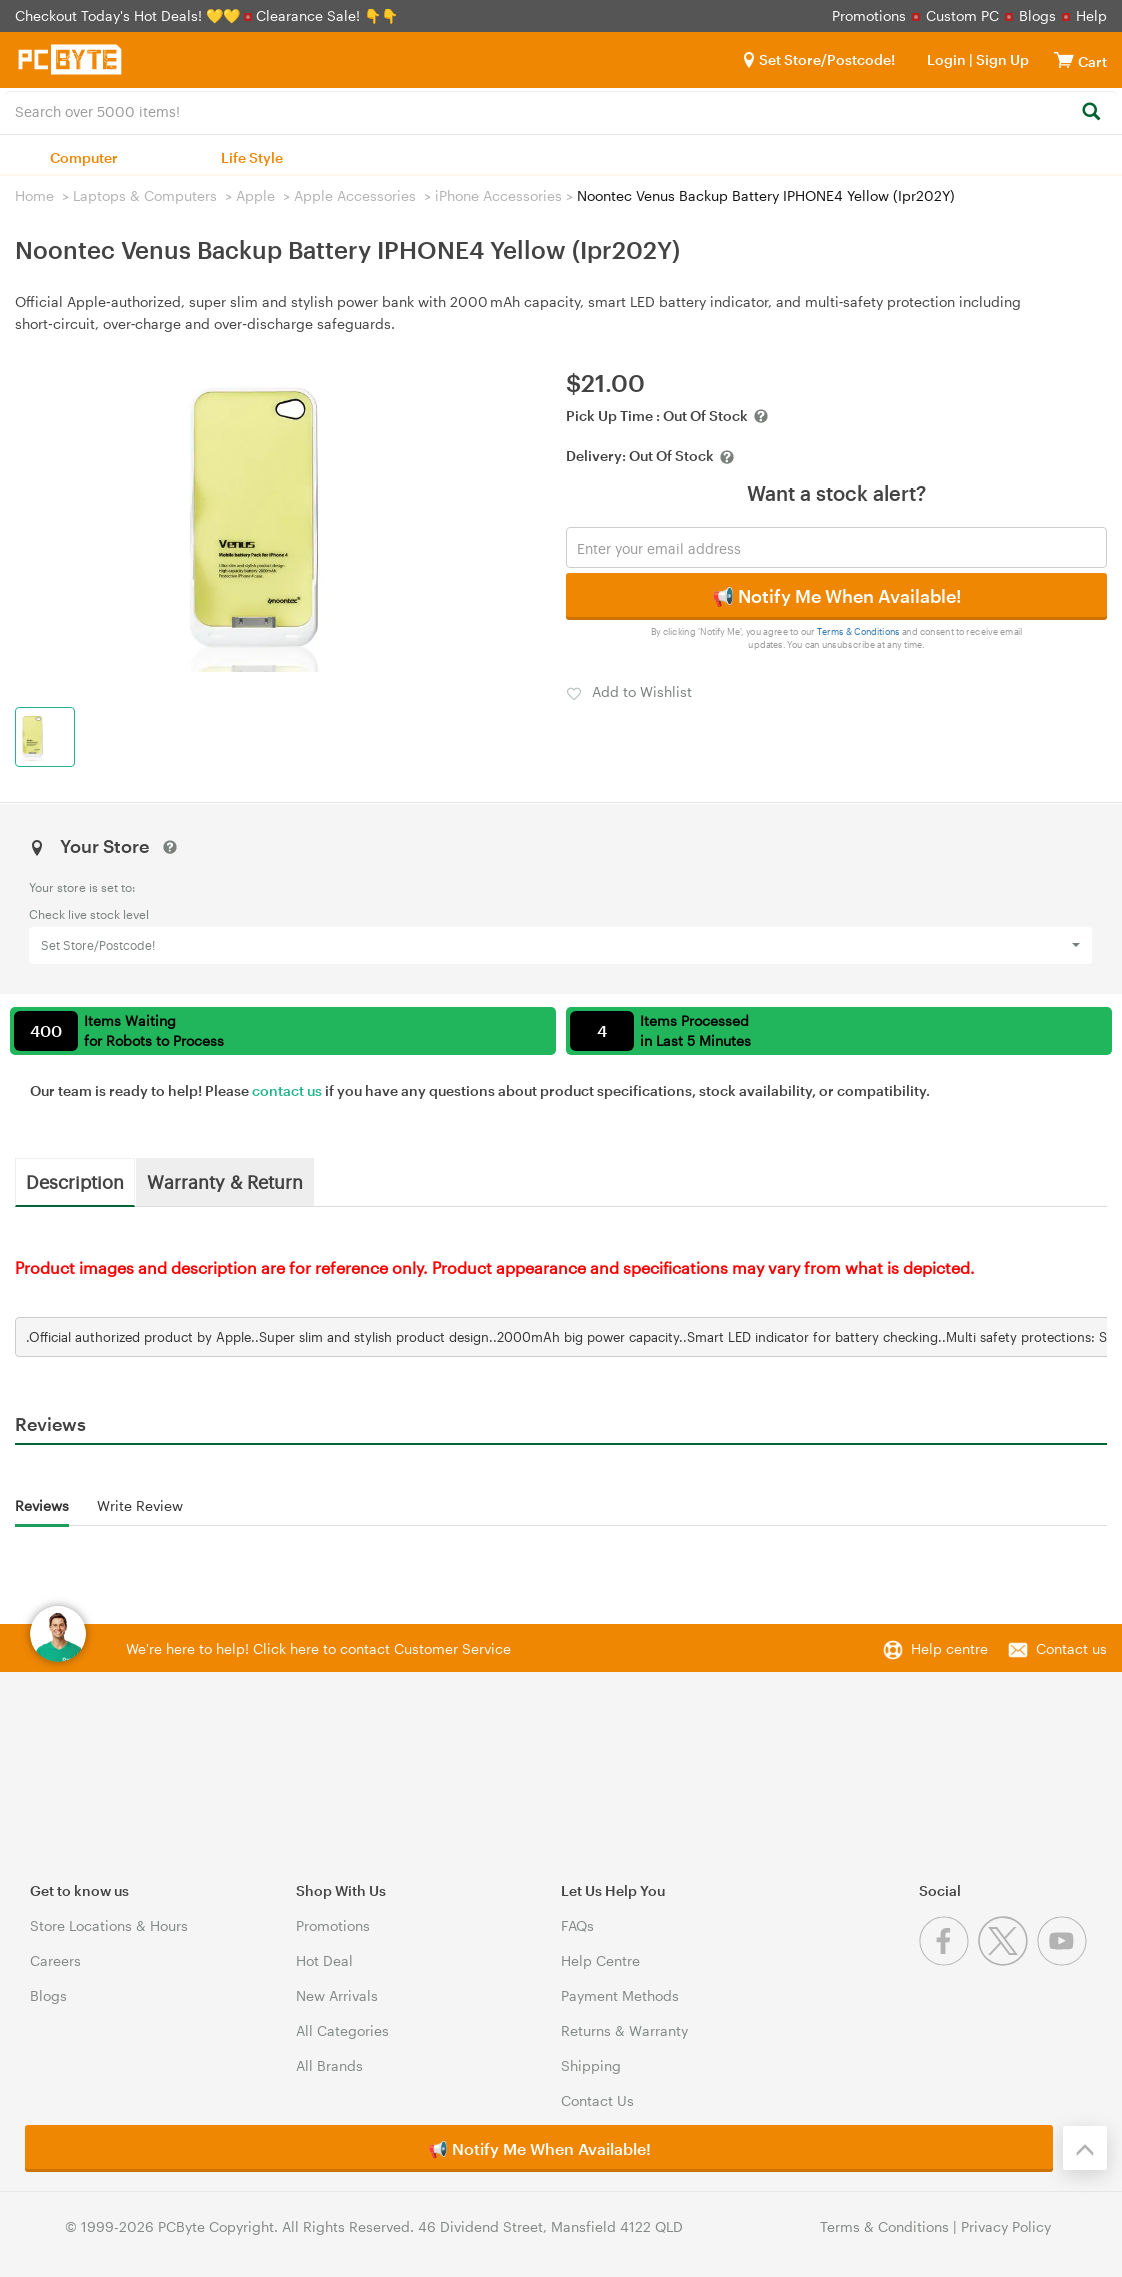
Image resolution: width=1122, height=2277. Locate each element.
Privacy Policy (1006, 2226)
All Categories (342, 2030)
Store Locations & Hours (109, 1925)
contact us (287, 1090)
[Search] (1090, 112)
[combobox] (561, 110)
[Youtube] (1064, 1960)
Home (34, 195)
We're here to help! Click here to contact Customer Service (318, 1648)
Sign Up (1001, 59)
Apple (255, 195)
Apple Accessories (355, 195)
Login (946, 59)
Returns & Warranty (624, 2030)
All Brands (329, 2065)
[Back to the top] (1085, 2148)
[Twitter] (1007, 1960)
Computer (84, 157)
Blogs (1037, 15)
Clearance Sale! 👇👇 (327, 15)
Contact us (1071, 1648)
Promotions (869, 15)
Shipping (591, 2065)
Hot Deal (324, 1960)
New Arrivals (337, 1995)
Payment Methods (620, 1995)
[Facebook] (948, 1960)
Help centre (949, 1648)
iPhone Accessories (498, 195)
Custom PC (962, 15)
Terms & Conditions (858, 631)
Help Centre (600, 1960)
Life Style (252, 157)
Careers (55, 1960)
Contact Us (597, 2100)
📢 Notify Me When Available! (836, 596)
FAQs (577, 1925)
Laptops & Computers (145, 195)
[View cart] (1064, 59)
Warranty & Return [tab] (225, 1181)
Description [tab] (75, 1181)
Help (1091, 15)
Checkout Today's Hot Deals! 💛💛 (129, 15)
